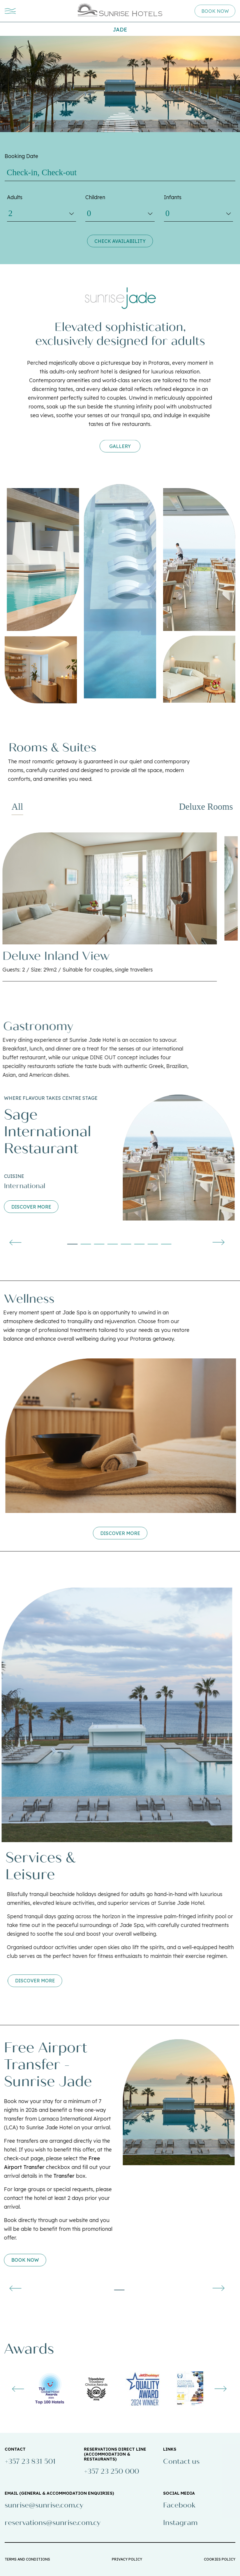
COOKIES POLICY (219, 2559)
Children (95, 197)
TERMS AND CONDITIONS (27, 2559)
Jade (120, 29)
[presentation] (193, 1242)
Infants (172, 197)
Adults (14, 197)
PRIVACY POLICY (127, 2559)
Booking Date (21, 156)
